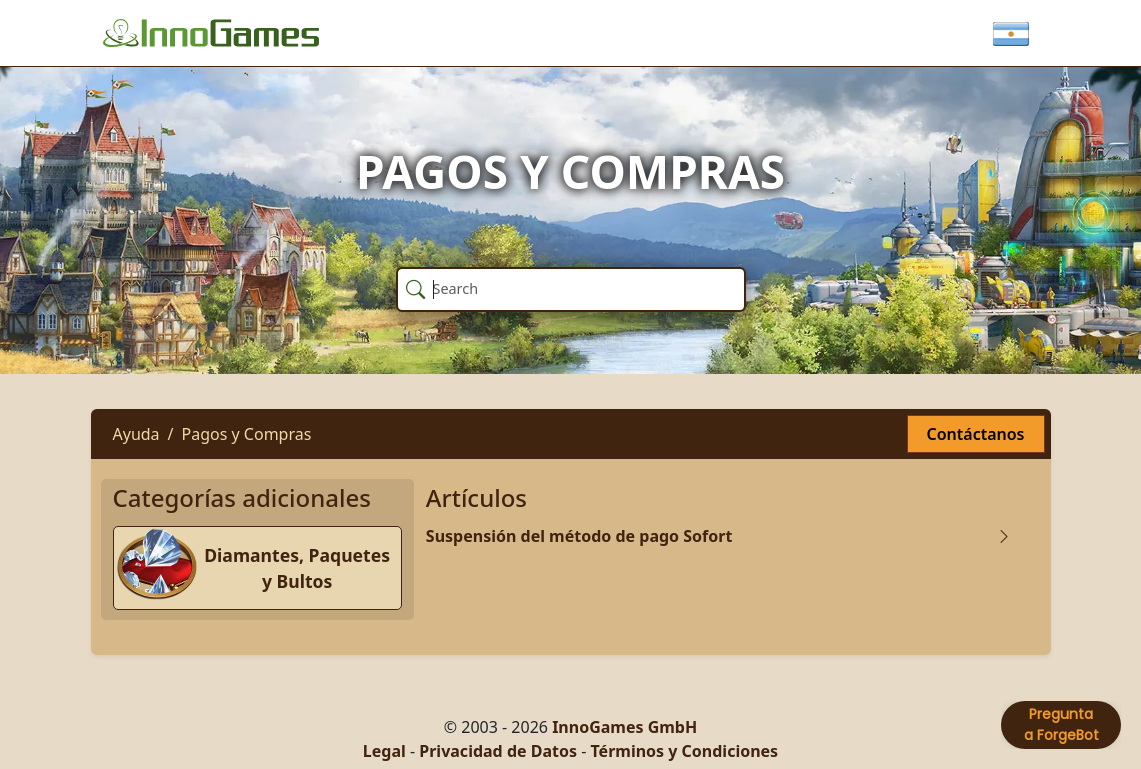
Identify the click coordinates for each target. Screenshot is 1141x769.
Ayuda (136, 434)
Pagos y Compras (247, 434)
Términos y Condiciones (684, 751)
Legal (384, 751)
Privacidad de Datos (498, 751)
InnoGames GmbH (624, 727)
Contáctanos (976, 434)
